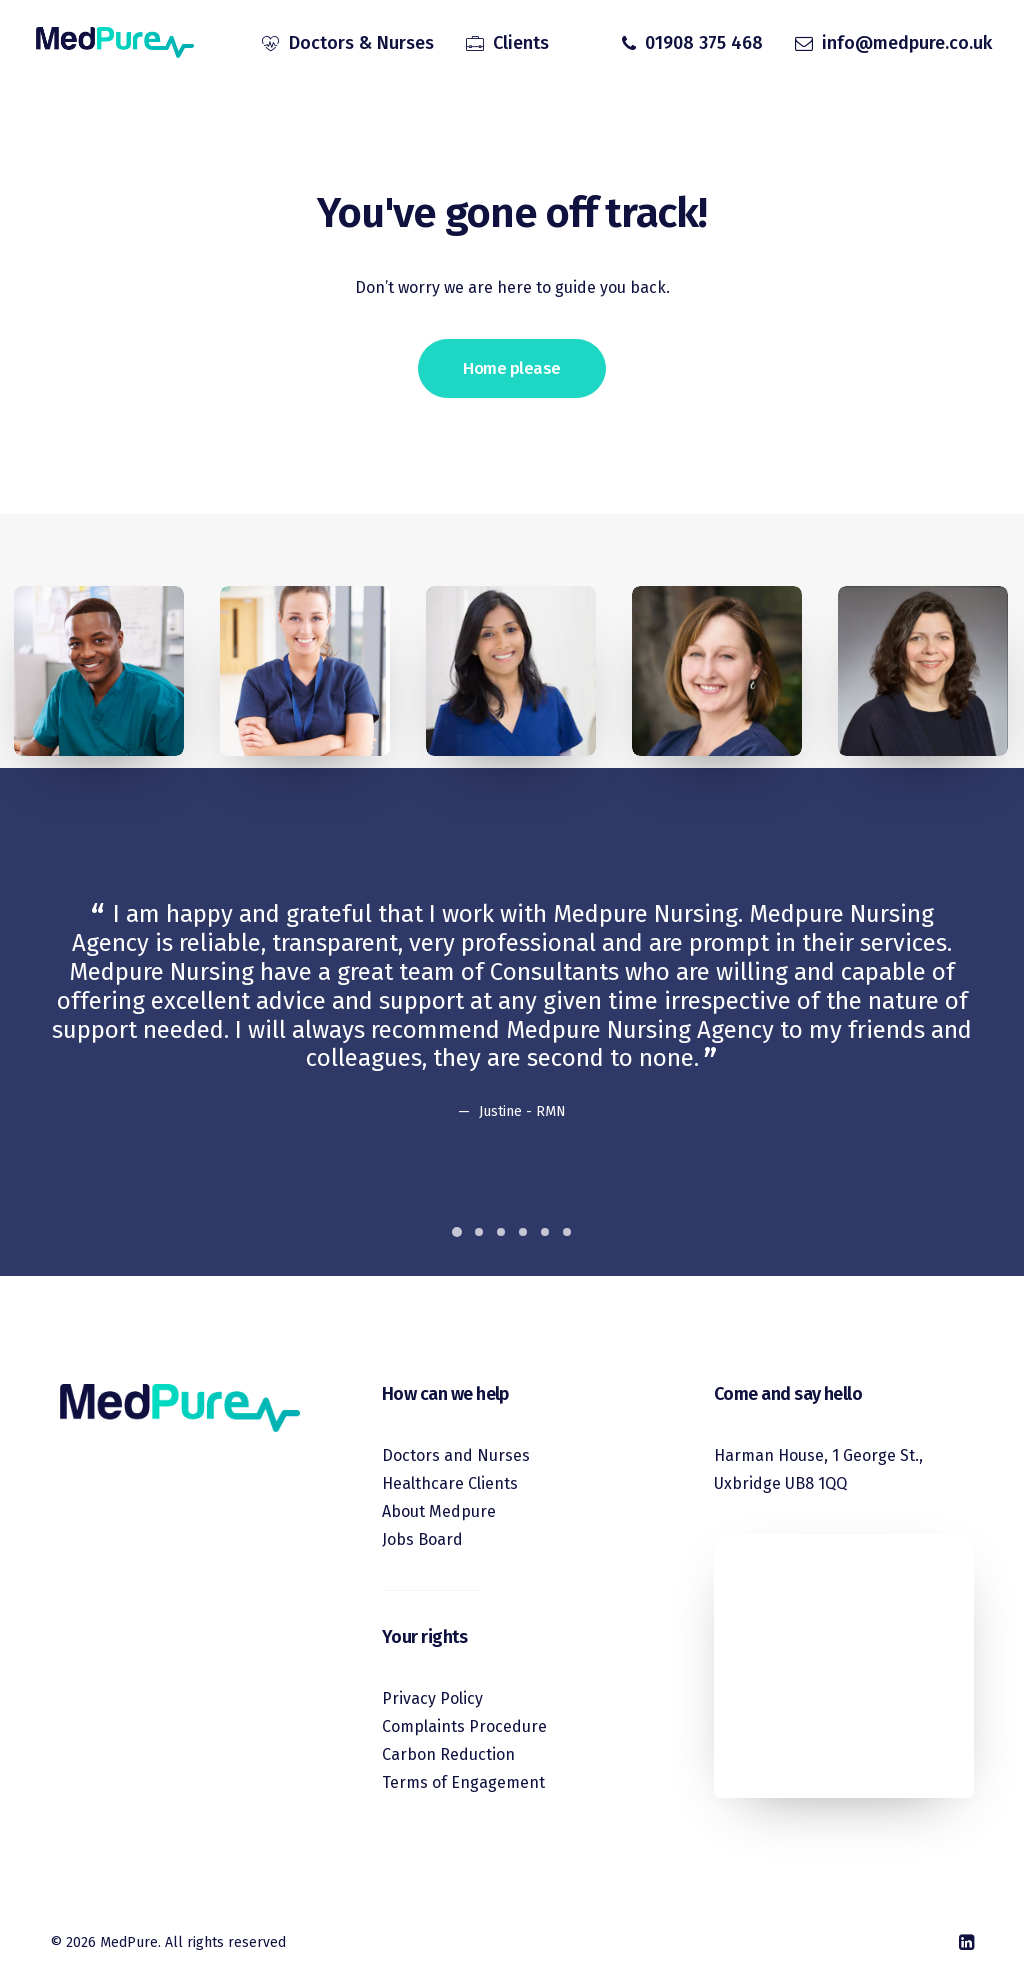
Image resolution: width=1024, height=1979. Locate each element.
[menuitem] (348, 43)
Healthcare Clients (450, 1483)
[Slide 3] (501, 1232)
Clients (521, 43)
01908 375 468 (704, 43)
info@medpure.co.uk (907, 43)
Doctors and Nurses (456, 1455)
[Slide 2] (479, 1232)
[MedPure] (113, 43)
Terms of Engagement (463, 1782)
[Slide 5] (545, 1232)
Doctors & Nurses (361, 43)
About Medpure (439, 1511)
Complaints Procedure (464, 1726)
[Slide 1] (457, 1232)
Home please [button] (511, 375)
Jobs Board (422, 1539)
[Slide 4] (523, 1232)
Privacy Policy (432, 1698)
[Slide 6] (567, 1232)
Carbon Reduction (448, 1754)
